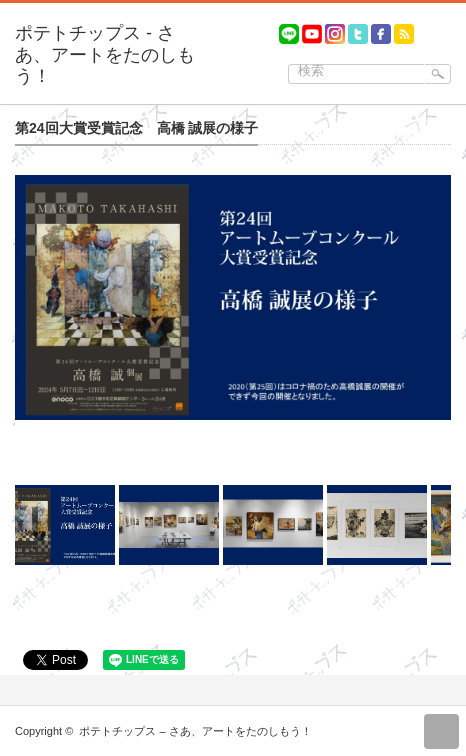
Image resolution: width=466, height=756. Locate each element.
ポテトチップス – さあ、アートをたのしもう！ (195, 731)
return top (441, 731)
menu (456, 25)
